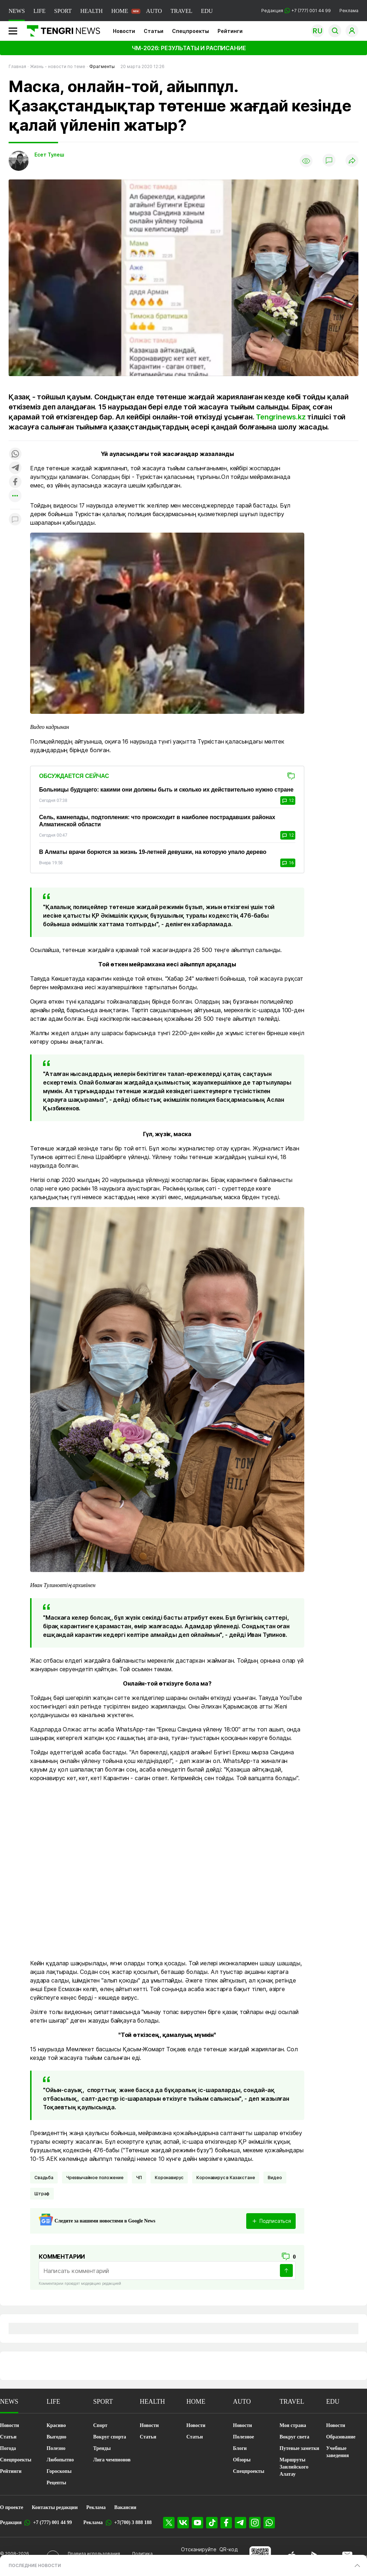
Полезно (56, 2448)
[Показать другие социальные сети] (15, 496)
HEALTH (91, 11)
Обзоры (242, 2459)
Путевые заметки (299, 2448)
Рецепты (56, 2482)
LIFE (39, 11)
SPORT (63, 11)
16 (288, 863)
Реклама (348, 10)
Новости (124, 31)
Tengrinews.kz (280, 417)
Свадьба (43, 2177)
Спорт (100, 2425)
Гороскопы (59, 2471)
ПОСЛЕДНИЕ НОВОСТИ (35, 2565)
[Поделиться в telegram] (15, 468)
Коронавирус (169, 2177)
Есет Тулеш (49, 155)
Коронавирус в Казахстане (225, 2177)
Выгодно (56, 2437)
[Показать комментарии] (329, 161)
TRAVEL (181, 11)
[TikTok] (212, 2522)
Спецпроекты (190, 31)
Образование (341, 2437)
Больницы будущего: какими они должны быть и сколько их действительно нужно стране (166, 790)
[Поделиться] (351, 161)
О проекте (11, 2507)
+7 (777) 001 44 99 (52, 2522)
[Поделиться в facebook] (15, 482)
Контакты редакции (55, 2507)
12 (288, 800)
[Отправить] (286, 2270)
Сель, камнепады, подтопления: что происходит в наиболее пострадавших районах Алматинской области (157, 820)
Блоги (240, 2448)
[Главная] (60, 31)
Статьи (153, 31)
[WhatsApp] (269, 2522)
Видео (275, 2177)
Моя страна (293, 2425)
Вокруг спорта (109, 2437)
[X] (169, 2522)
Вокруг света (294, 2437)
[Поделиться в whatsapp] (15, 454)
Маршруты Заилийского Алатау (294, 2467)
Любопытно (60, 2459)
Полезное (243, 2437)
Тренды (102, 2448)
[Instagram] (255, 2522)
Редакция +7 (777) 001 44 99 (296, 10)
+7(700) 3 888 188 (133, 2522)
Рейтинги (230, 31)
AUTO (154, 11)
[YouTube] (197, 2522)
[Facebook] (226, 2522)
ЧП (139, 2177)
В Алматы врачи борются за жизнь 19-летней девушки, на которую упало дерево (152, 852)
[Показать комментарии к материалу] (15, 520)
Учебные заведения (337, 2452)
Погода (8, 2448)
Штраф (41, 2193)
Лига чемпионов (111, 2459)
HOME (119, 11)
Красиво (56, 2425)
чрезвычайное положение (94, 2177)
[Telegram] (240, 2522)
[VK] (183, 2522)
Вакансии (125, 2507)
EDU (207, 11)
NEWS (17, 11)
